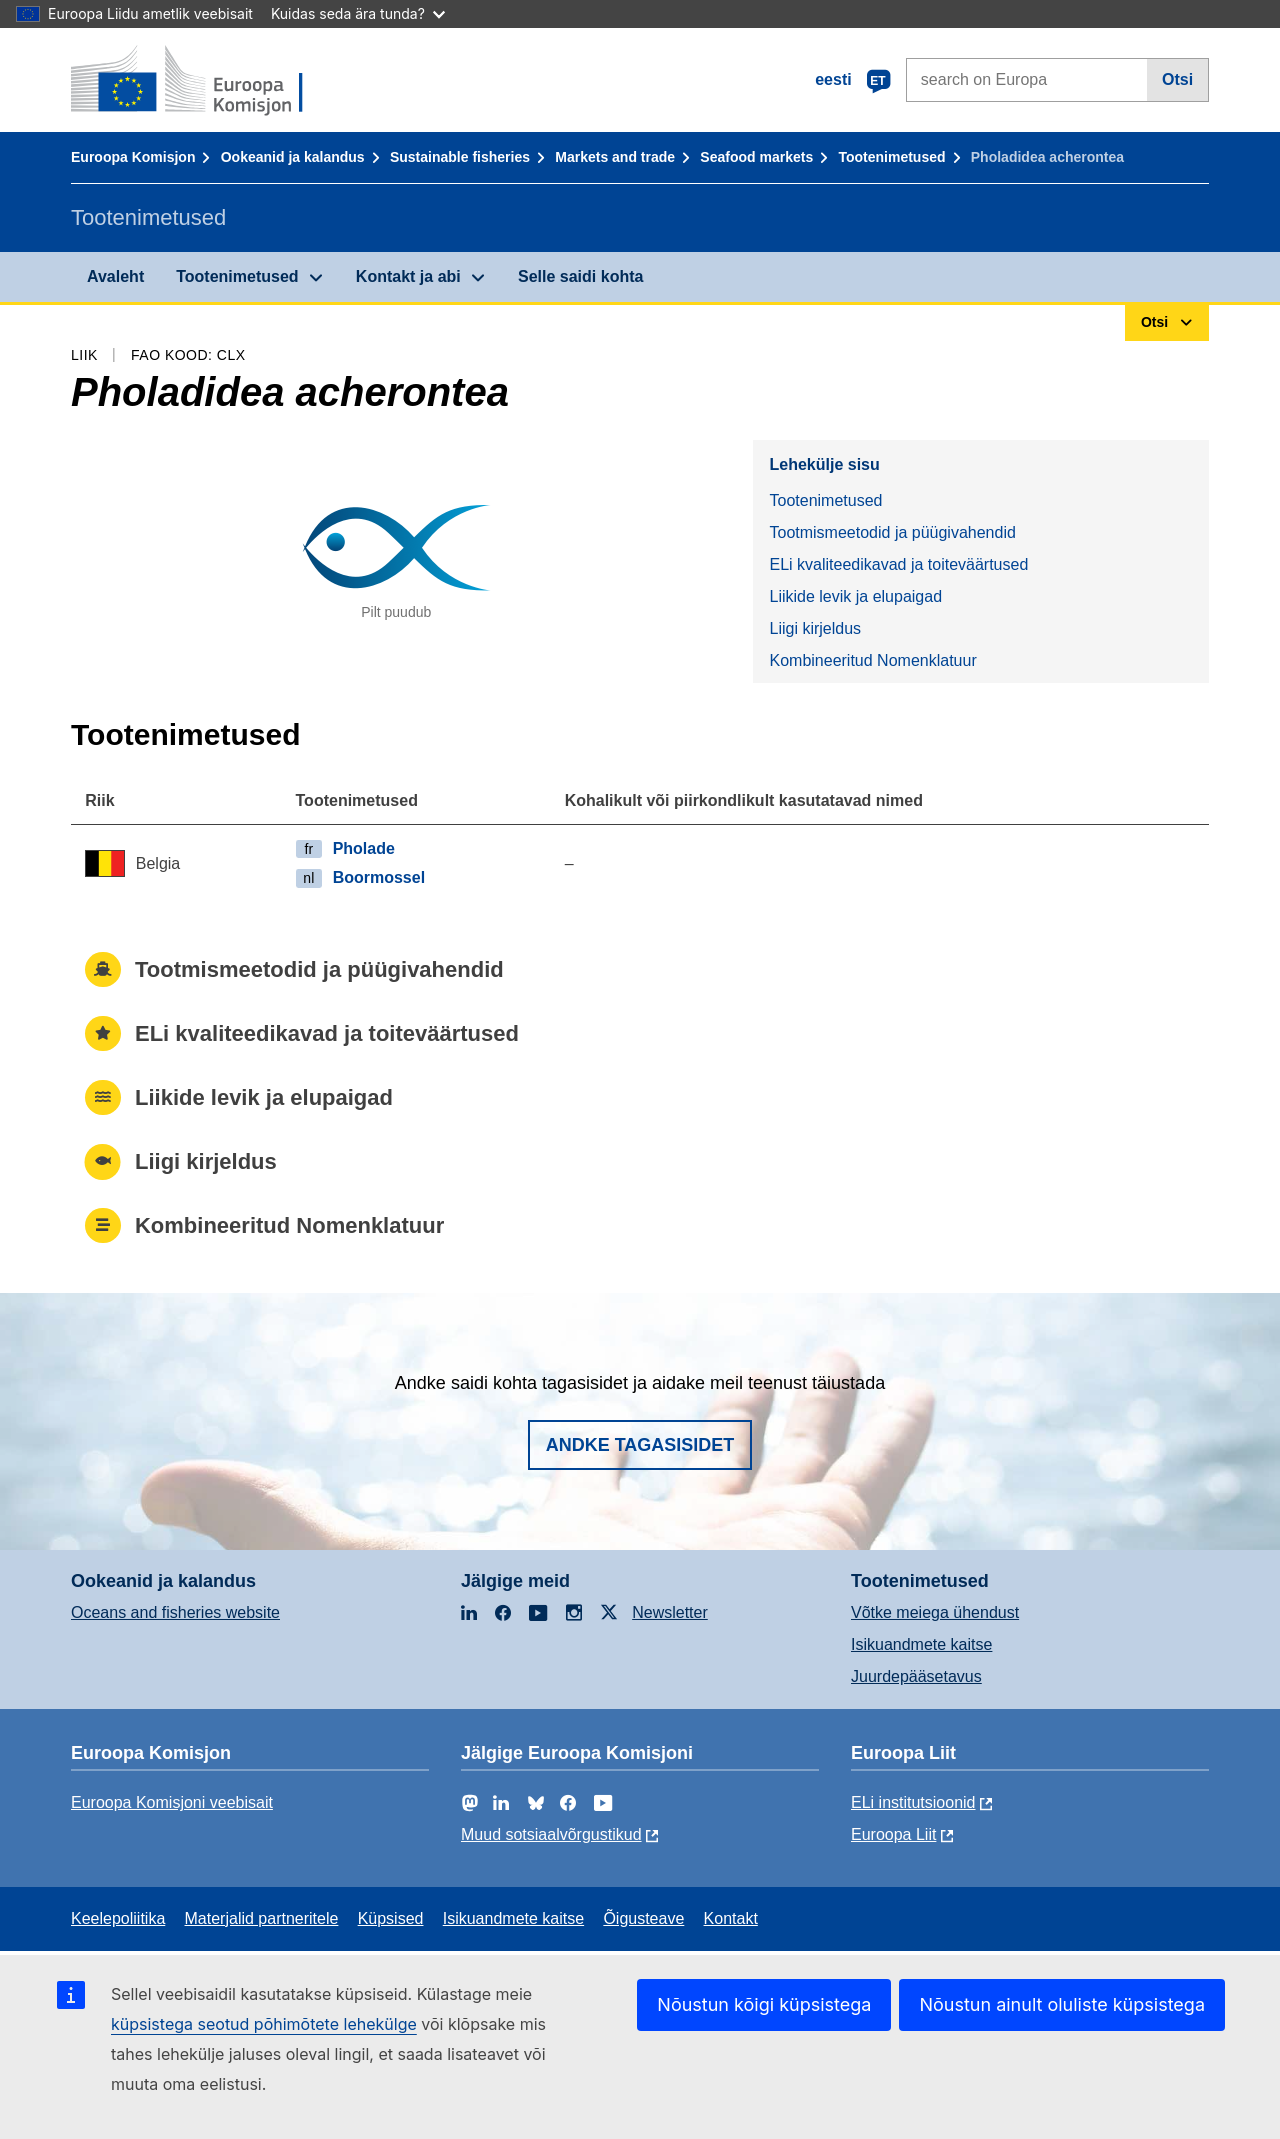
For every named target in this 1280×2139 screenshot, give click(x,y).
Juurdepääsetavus (916, 1676)
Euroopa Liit (893, 1834)
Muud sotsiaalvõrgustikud (551, 1834)
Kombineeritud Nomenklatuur (872, 660)
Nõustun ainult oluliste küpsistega (1062, 2004)
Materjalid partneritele (262, 1918)
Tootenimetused (891, 157)
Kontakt (731, 1918)
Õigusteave (643, 1918)
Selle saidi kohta (580, 276)
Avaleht (115, 276)
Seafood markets (756, 157)
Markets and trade (615, 157)
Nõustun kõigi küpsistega (764, 2004)
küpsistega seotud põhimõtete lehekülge (264, 2024)
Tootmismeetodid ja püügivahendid (892, 532)
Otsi (1177, 79)
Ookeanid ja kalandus (293, 157)
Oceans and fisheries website (175, 1612)
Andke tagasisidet (640, 1445)
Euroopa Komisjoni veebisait (172, 1802)
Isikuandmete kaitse (921, 1644)
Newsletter (670, 1612)
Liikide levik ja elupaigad (855, 596)
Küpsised (391, 1918)
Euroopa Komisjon (133, 157)
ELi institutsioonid (913, 1802)
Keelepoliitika (118, 1918)
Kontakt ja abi (408, 276)
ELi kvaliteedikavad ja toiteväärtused (898, 564)
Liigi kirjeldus (815, 628)
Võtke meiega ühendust (935, 1612)
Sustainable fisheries (460, 157)
